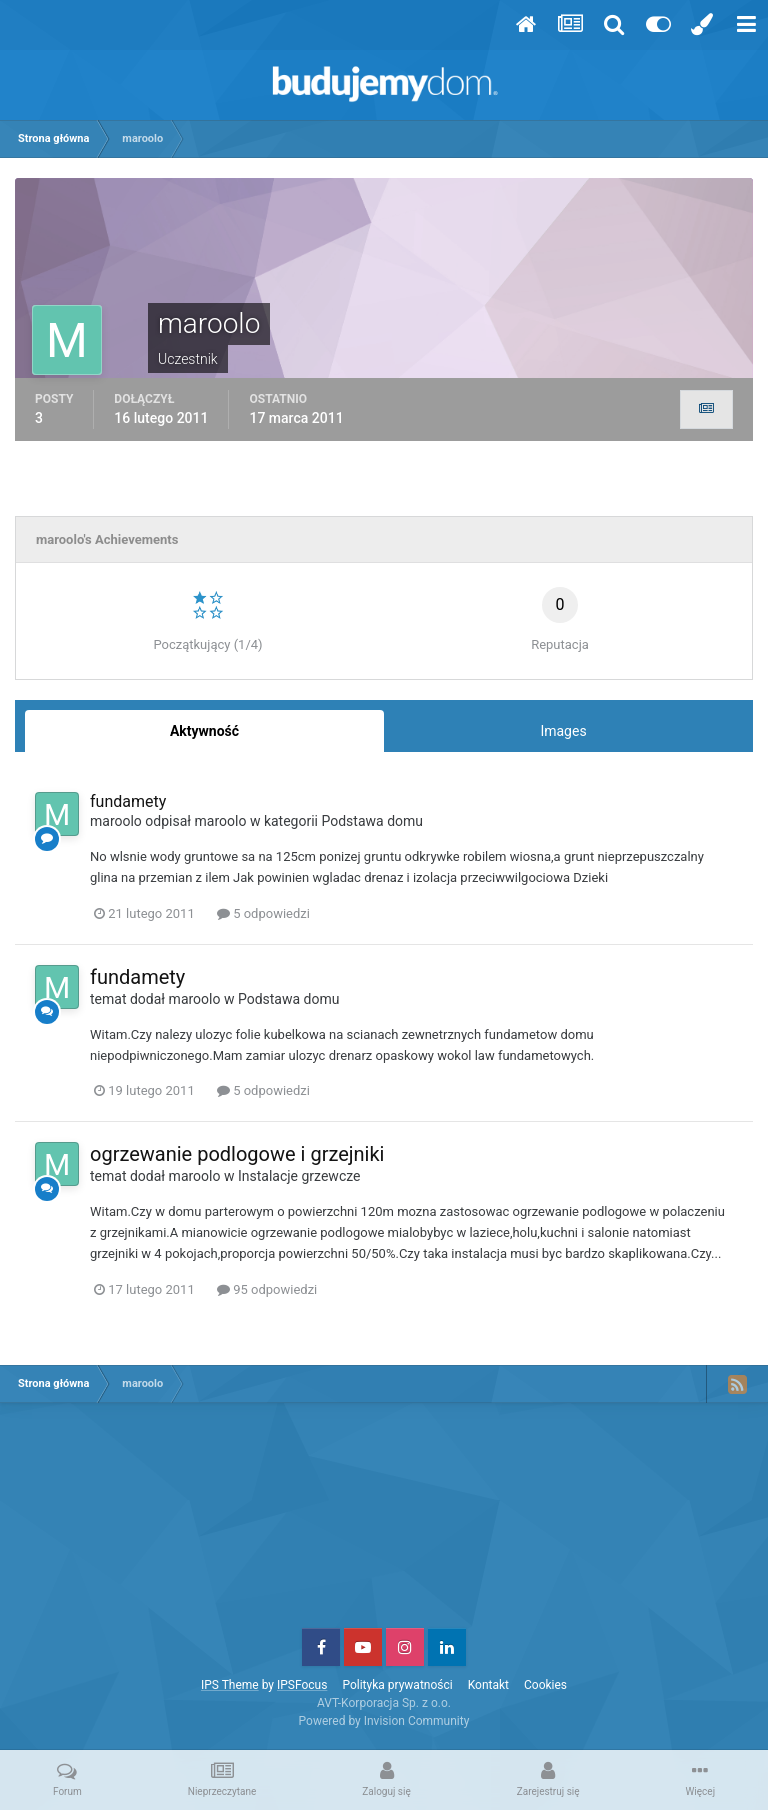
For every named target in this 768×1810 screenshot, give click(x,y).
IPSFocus (302, 1685)
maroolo (116, 821)
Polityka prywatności (397, 1685)
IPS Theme (230, 1685)
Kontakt (488, 1685)
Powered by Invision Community (384, 1721)
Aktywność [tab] (204, 731)
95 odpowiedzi (267, 1289)
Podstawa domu (373, 821)
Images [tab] (563, 731)
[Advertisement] (384, 1523)
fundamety (128, 801)
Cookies (545, 1685)
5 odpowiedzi (263, 913)
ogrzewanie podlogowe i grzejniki (237, 1154)
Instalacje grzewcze (299, 1176)
